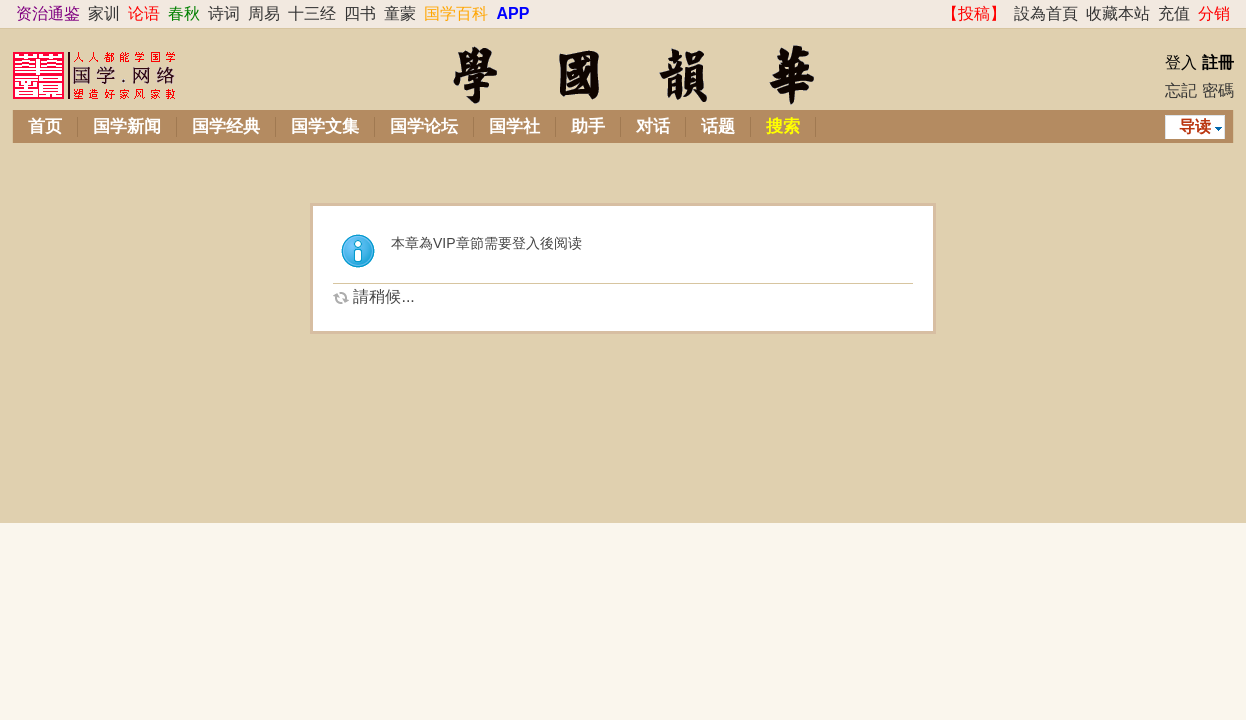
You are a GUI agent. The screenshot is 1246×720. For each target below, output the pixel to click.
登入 (1181, 62)
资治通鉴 (48, 13)
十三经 (312, 13)
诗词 (224, 13)
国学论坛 (424, 126)
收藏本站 (1118, 13)
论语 (144, 13)
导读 (1195, 126)
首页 (45, 126)
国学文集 (325, 126)
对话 (653, 126)
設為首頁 (1046, 13)
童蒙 (400, 13)
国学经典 (226, 126)
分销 (1214, 13)
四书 (360, 13)
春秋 (184, 13)
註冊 (1218, 62)
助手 (588, 126)
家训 (104, 13)
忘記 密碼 (1199, 90)
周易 (264, 13)
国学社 (514, 126)
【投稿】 (974, 13)
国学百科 (456, 13)
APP (512, 13)
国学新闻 (127, 126)
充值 (1174, 13)
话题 (718, 126)
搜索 (783, 126)
